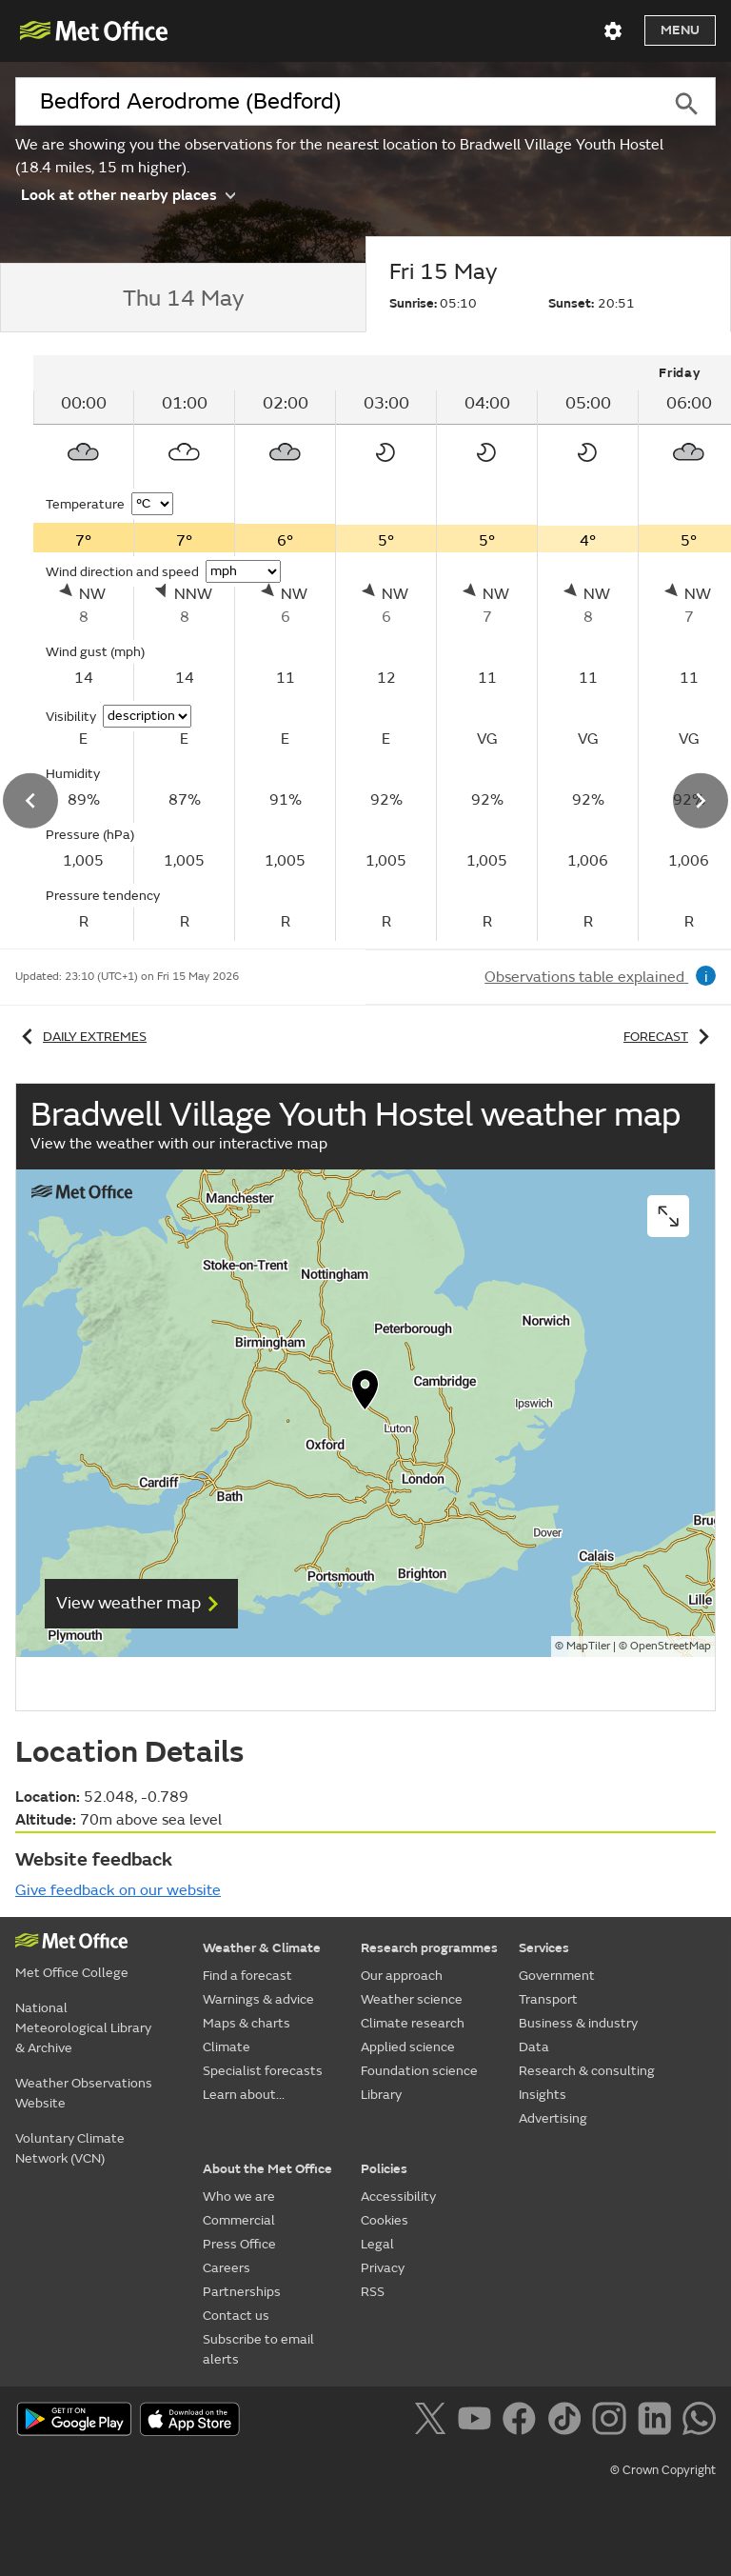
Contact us (236, 2315)
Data (534, 2047)
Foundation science (419, 2071)
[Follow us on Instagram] (612, 2422)
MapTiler (588, 1646)
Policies (384, 2169)
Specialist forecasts (263, 2071)
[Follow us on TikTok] (567, 2422)
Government (557, 1975)
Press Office (239, 2244)
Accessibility (398, 2196)
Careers (226, 2268)
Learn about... (244, 2095)
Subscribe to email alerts (258, 2349)
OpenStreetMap (670, 1646)
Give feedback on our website (118, 1890)
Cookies (384, 2220)
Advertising (553, 2118)
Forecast (669, 1036)
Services (544, 1948)
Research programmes (429, 1948)
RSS (373, 2292)
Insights (542, 2095)
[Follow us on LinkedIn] (658, 2422)
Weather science (412, 1999)
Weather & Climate (262, 1948)
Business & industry (578, 2023)
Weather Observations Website (83, 2093)
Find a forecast (247, 1975)
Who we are (239, 2196)
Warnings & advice (258, 1999)
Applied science (408, 2047)
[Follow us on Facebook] (523, 2422)
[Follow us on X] (433, 2422)
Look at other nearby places (128, 194)
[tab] (183, 298)
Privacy (383, 2268)
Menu (680, 30)
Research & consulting (587, 2071)
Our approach (402, 1975)
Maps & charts (246, 2023)
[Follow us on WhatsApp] (699, 2422)
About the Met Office (267, 2169)
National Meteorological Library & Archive (83, 2028)
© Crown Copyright (663, 2470)
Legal (377, 2244)
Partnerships (242, 2292)
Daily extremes (81, 1036)
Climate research (412, 2023)
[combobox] (336, 102)
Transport (548, 1999)
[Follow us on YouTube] (478, 2422)
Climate (226, 2047)
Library (381, 2095)
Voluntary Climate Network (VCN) (70, 2148)
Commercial (239, 2220)
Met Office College (71, 1973)
